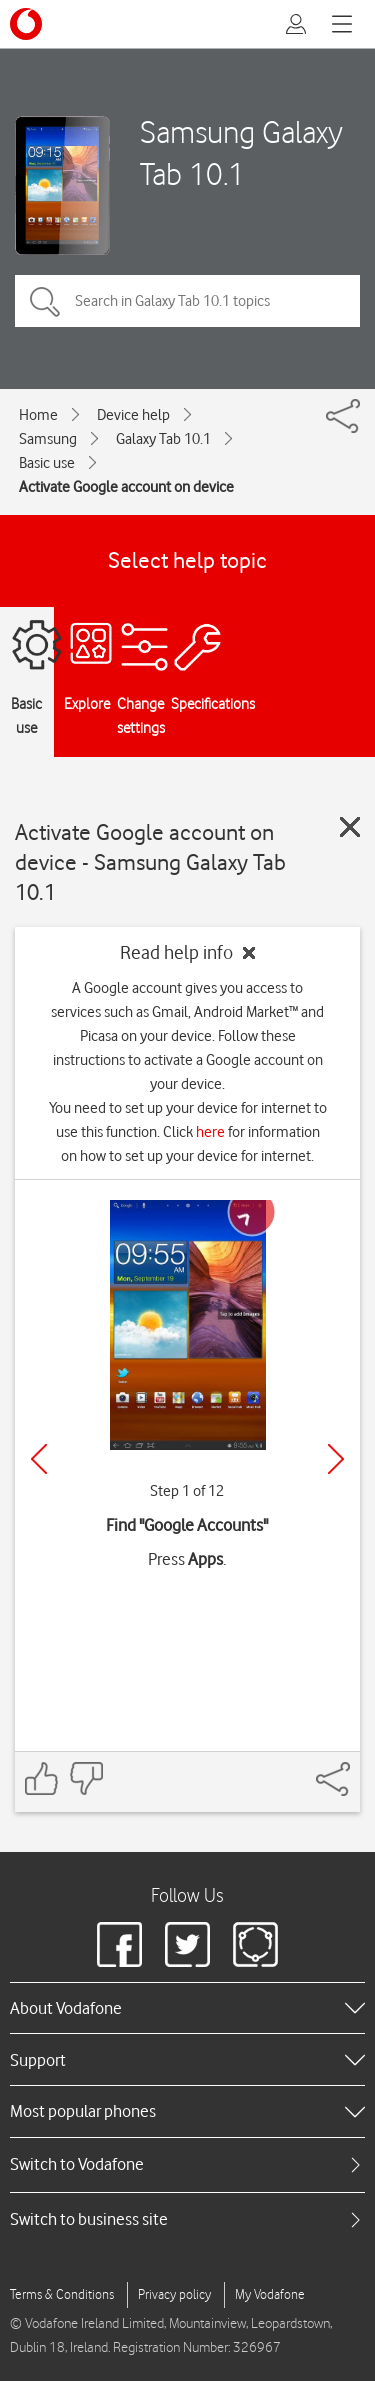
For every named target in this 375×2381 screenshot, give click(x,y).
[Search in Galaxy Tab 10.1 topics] (187, 301)
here (210, 1132)
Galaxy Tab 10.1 (163, 439)
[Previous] (39, 1459)
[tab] (187, 2164)
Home (38, 415)
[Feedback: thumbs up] (42, 1778)
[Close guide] (350, 827)
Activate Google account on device (126, 487)
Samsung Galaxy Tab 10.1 (241, 152)
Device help (133, 415)
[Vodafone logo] (26, 24)
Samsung (48, 439)
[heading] (187, 2008)
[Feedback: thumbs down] (86, 1778)
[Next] (336, 1459)
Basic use (47, 463)
